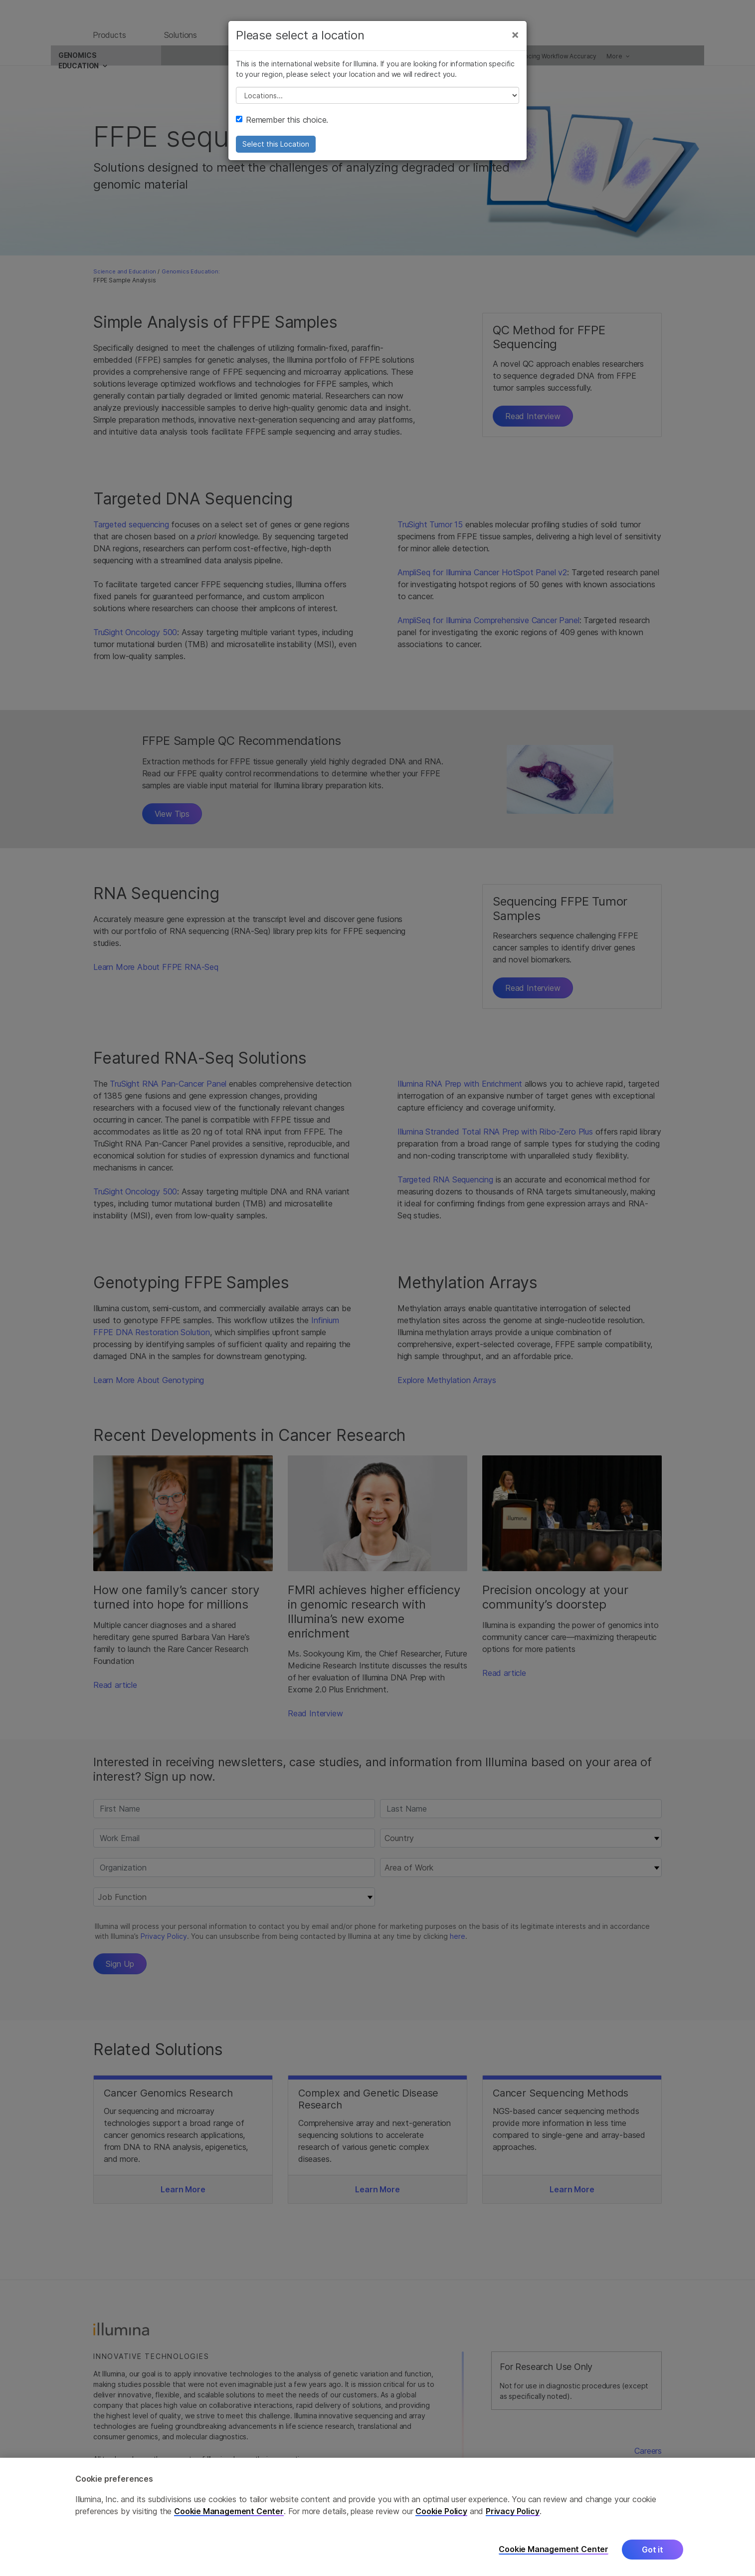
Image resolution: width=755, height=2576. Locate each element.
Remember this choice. (282, 129)
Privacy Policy (513, 2511)
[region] (377, 2517)
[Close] (515, 44)
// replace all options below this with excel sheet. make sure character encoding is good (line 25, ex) (377, 104)
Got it (652, 2550)
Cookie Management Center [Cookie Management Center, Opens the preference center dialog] (553, 2549)
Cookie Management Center (229, 2511)
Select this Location (275, 153)
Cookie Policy (441, 2511)
